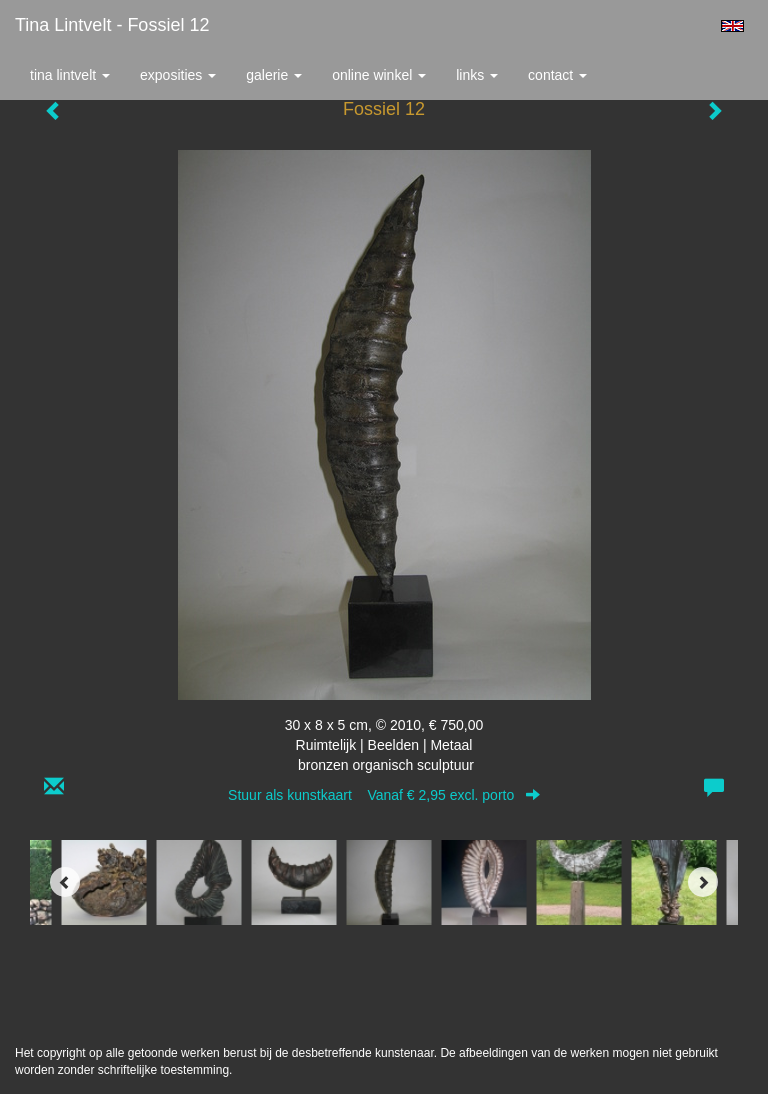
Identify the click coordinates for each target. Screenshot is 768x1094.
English (732, 26)
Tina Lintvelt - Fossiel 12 (112, 25)
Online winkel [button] (379, 75)
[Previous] (65, 882)
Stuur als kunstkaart (384, 795)
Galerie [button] (274, 75)
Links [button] (477, 75)
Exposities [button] (178, 75)
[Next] (703, 882)
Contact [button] (557, 75)
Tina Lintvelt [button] (70, 75)
